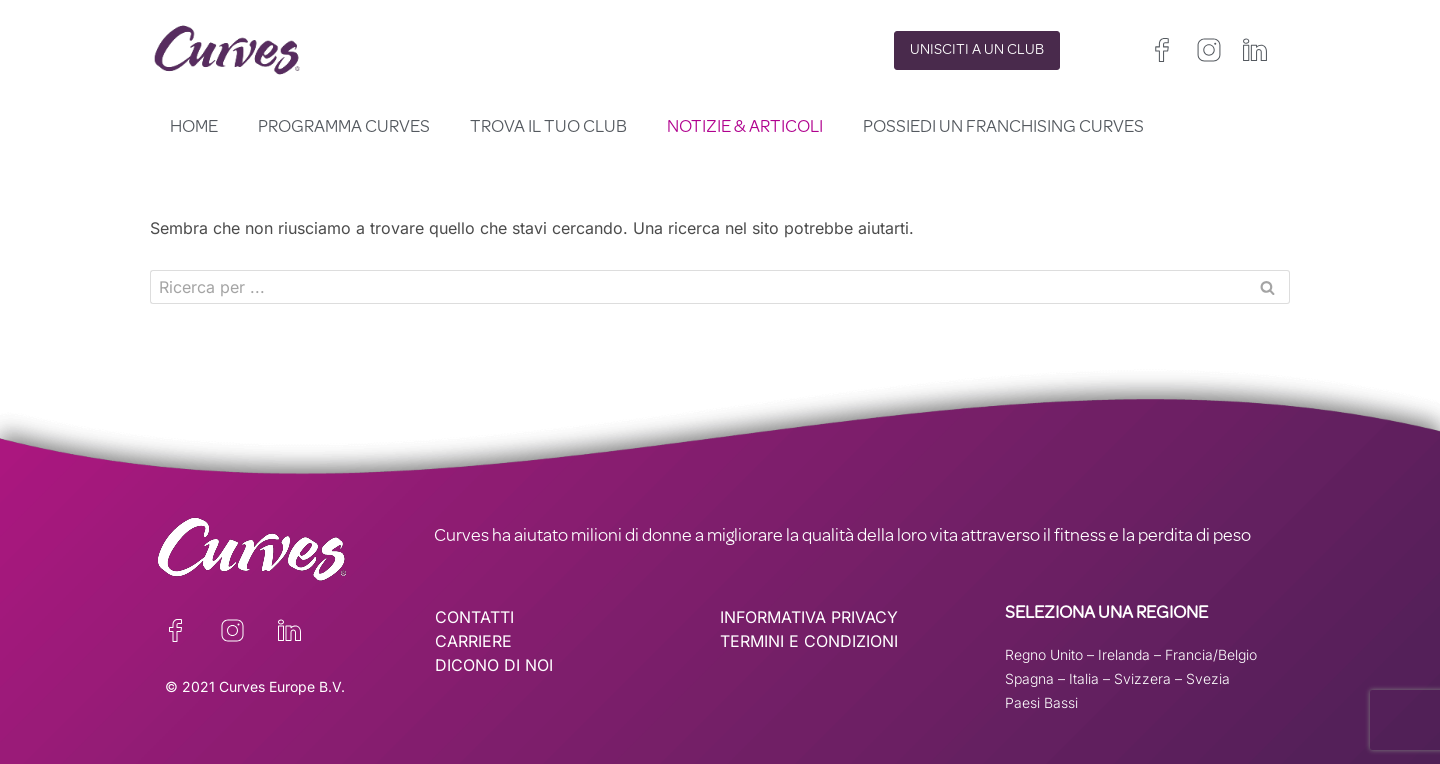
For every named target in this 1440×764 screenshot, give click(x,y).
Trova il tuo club (548, 128)
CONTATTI (474, 617)
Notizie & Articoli (745, 128)
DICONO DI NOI (494, 665)
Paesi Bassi (1041, 702)
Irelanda (1124, 654)
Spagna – (1037, 678)
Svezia (1208, 678)
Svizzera (1142, 678)
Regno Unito (1044, 654)
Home (194, 128)
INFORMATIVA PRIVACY (809, 617)
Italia (1084, 678)
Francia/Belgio (1211, 654)
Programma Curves (344, 128)
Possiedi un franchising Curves (1003, 128)
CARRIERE (473, 641)
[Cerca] (697, 287)
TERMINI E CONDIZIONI (809, 641)
